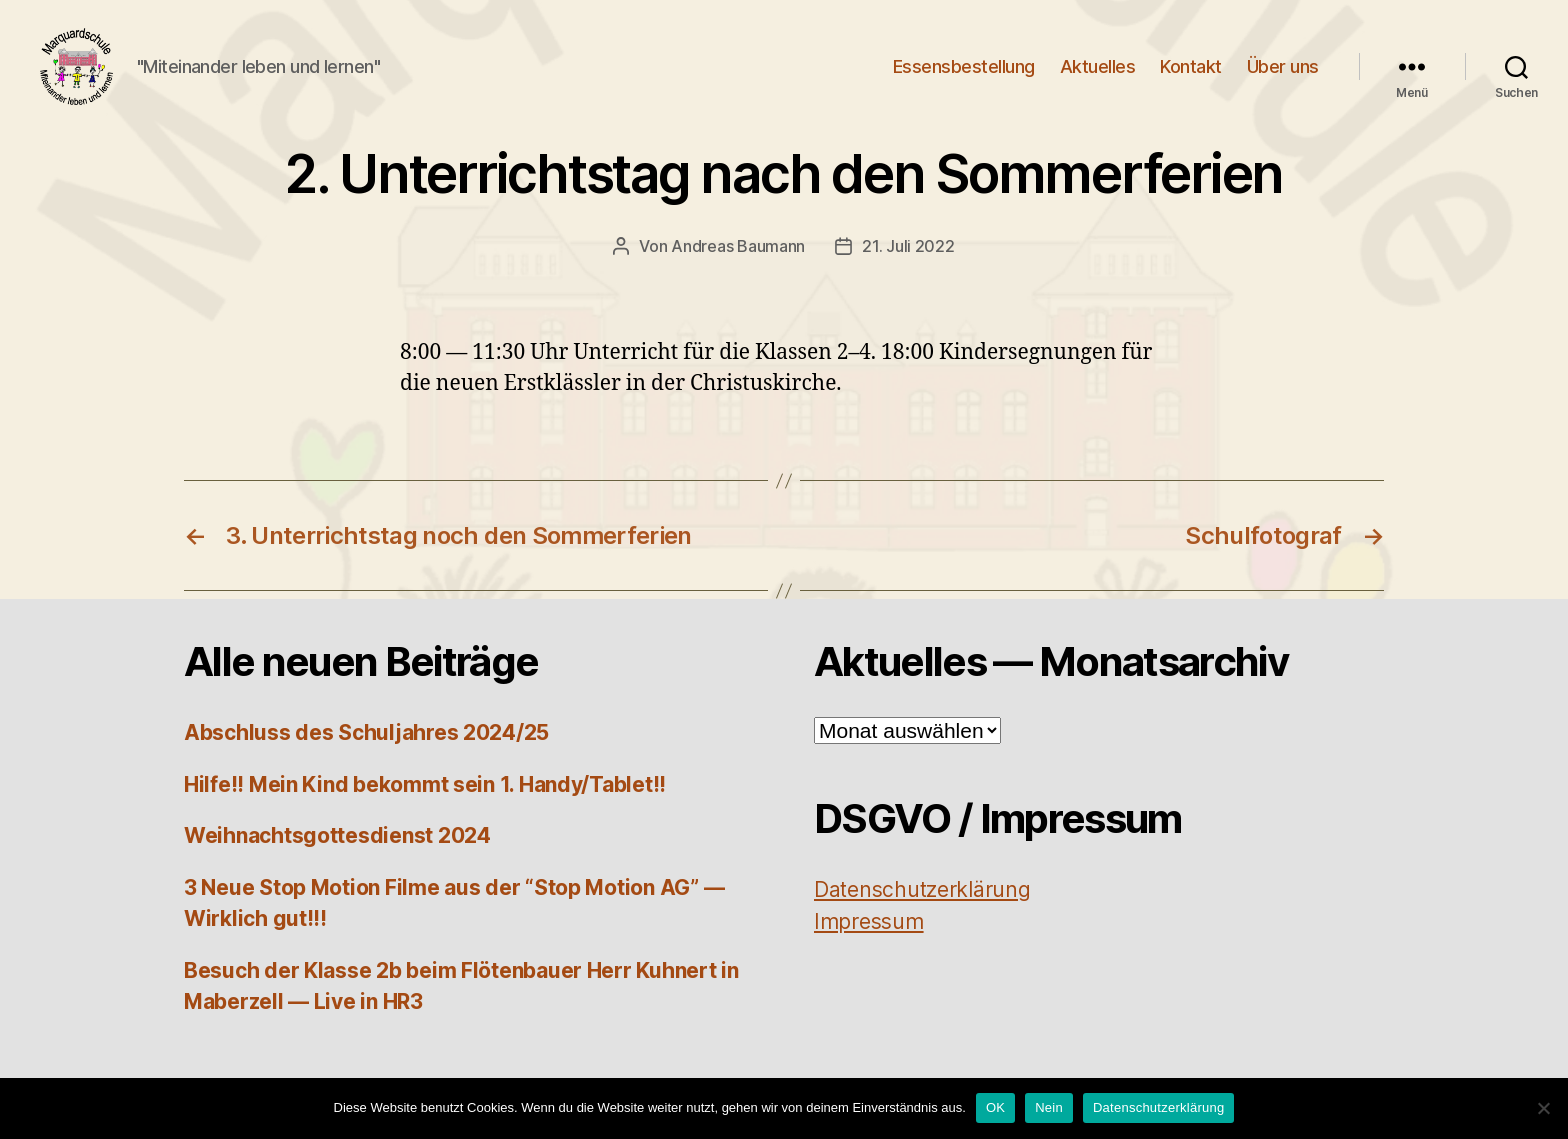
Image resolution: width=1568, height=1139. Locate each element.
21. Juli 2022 (908, 259)
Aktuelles (1098, 72)
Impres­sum (869, 934)
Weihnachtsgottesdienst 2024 (337, 848)
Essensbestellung (964, 72)
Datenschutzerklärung (1158, 1107)
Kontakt (1191, 72)
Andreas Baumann (738, 259)
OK (995, 1107)
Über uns (1283, 72)
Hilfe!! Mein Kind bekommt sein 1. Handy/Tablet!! (425, 797)
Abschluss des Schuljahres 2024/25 (366, 745)
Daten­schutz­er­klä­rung (922, 902)
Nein (1049, 1107)
